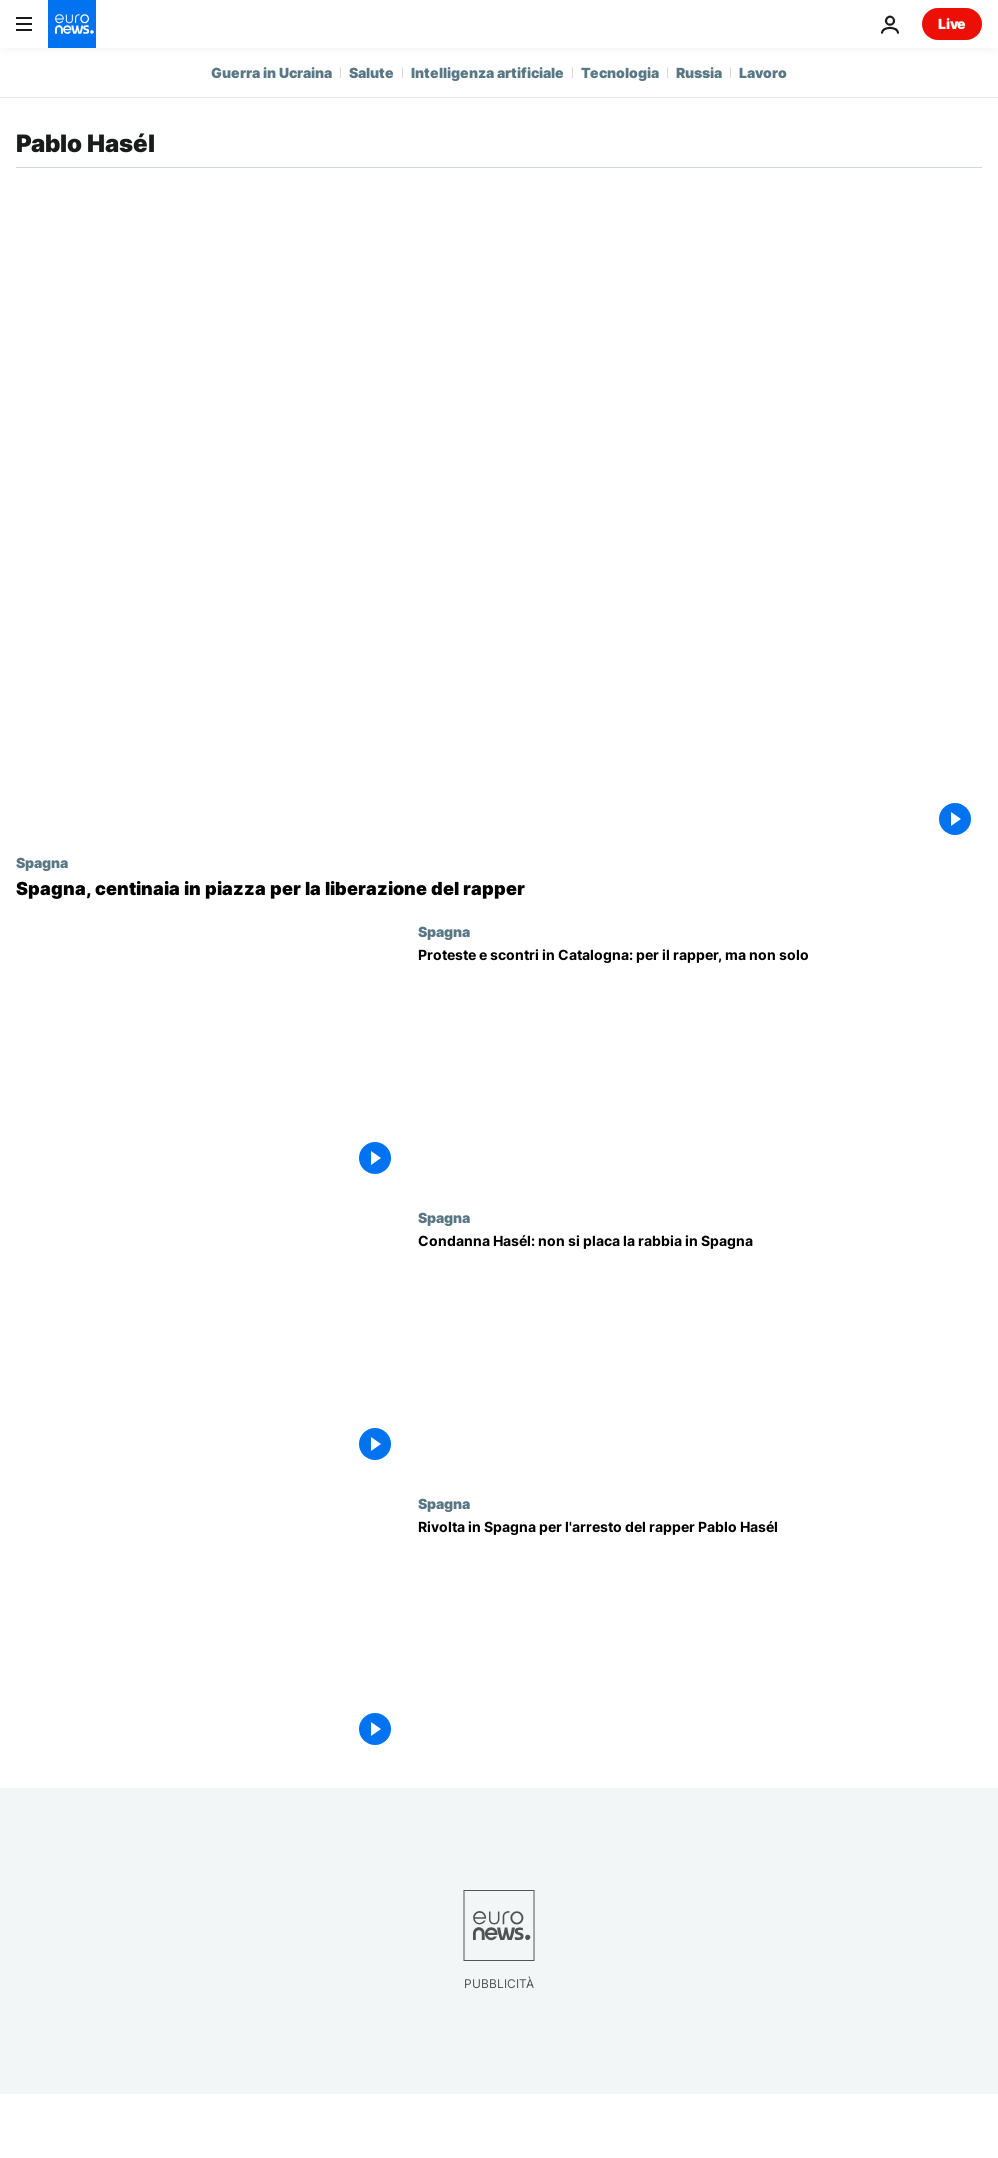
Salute (371, 72)
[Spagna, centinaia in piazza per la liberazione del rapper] (499, 889)
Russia (699, 72)
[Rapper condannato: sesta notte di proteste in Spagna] (700, 1352)
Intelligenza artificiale (487, 72)
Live (952, 23)
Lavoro (763, 72)
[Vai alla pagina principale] (72, 24)
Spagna (42, 862)
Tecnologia (620, 72)
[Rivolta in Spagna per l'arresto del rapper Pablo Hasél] (700, 1638)
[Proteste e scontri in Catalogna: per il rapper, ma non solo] (700, 1066)
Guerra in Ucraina (271, 72)
